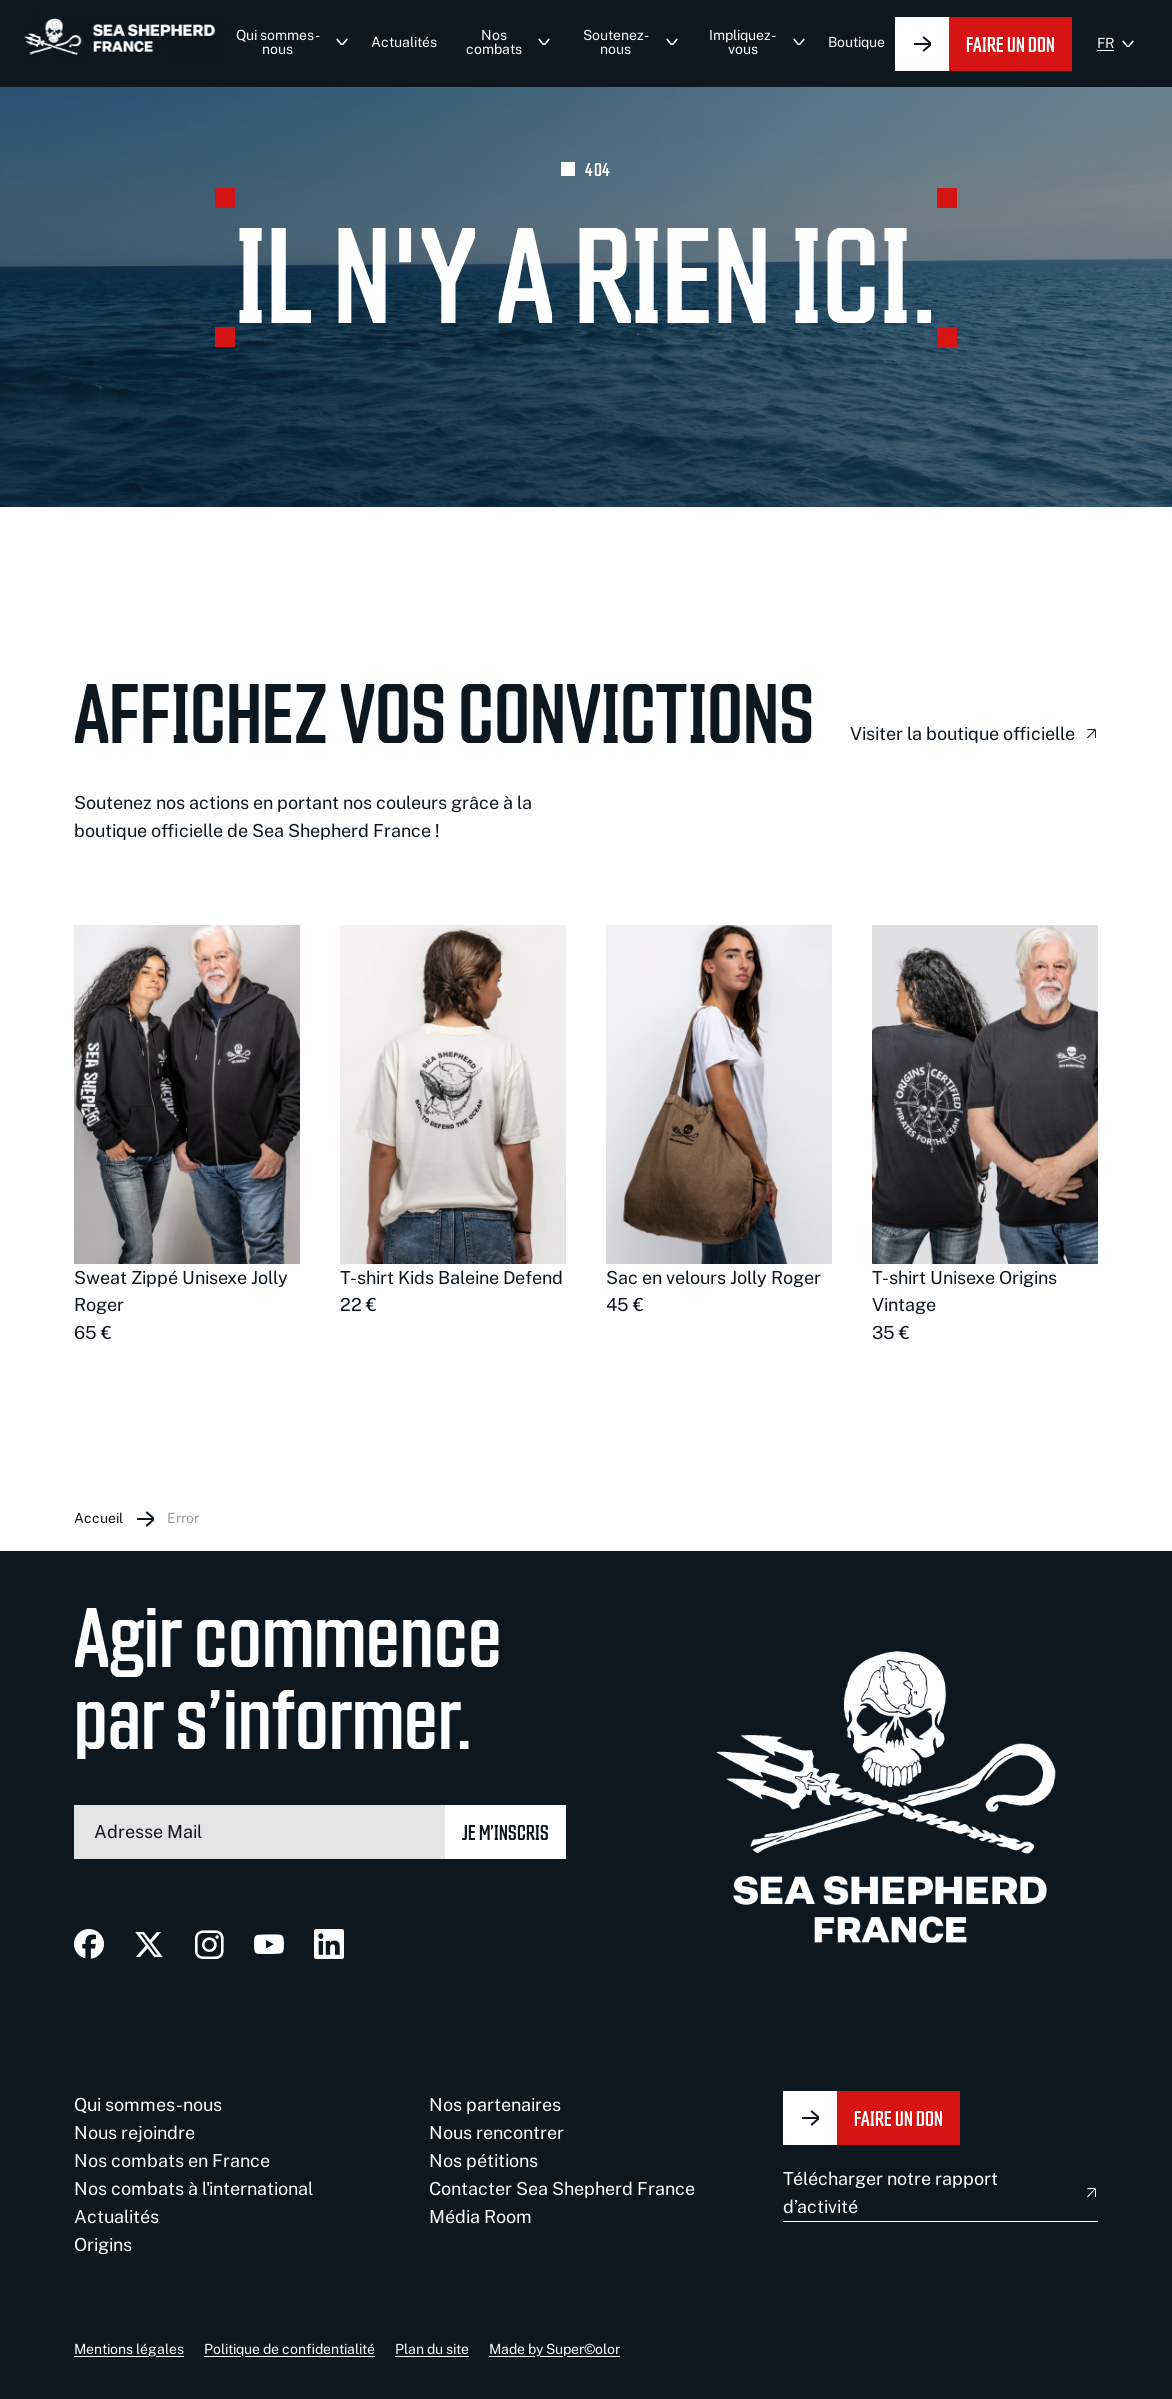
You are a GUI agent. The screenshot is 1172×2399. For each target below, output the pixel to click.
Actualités (404, 42)
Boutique (856, 42)
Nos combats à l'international (193, 2188)
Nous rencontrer (496, 2132)
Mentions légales (129, 2349)
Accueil (98, 1518)
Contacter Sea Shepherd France (562, 2188)
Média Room (480, 2216)
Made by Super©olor (554, 2349)
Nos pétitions (483, 2160)
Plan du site (432, 2349)
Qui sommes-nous (278, 42)
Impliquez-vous (742, 42)
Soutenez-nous (616, 42)
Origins (103, 2244)
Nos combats (494, 42)
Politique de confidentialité (289, 2349)
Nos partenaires (495, 2104)
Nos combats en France (172, 2160)
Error (183, 1518)
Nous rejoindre (134, 2132)
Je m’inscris (505, 1831)
